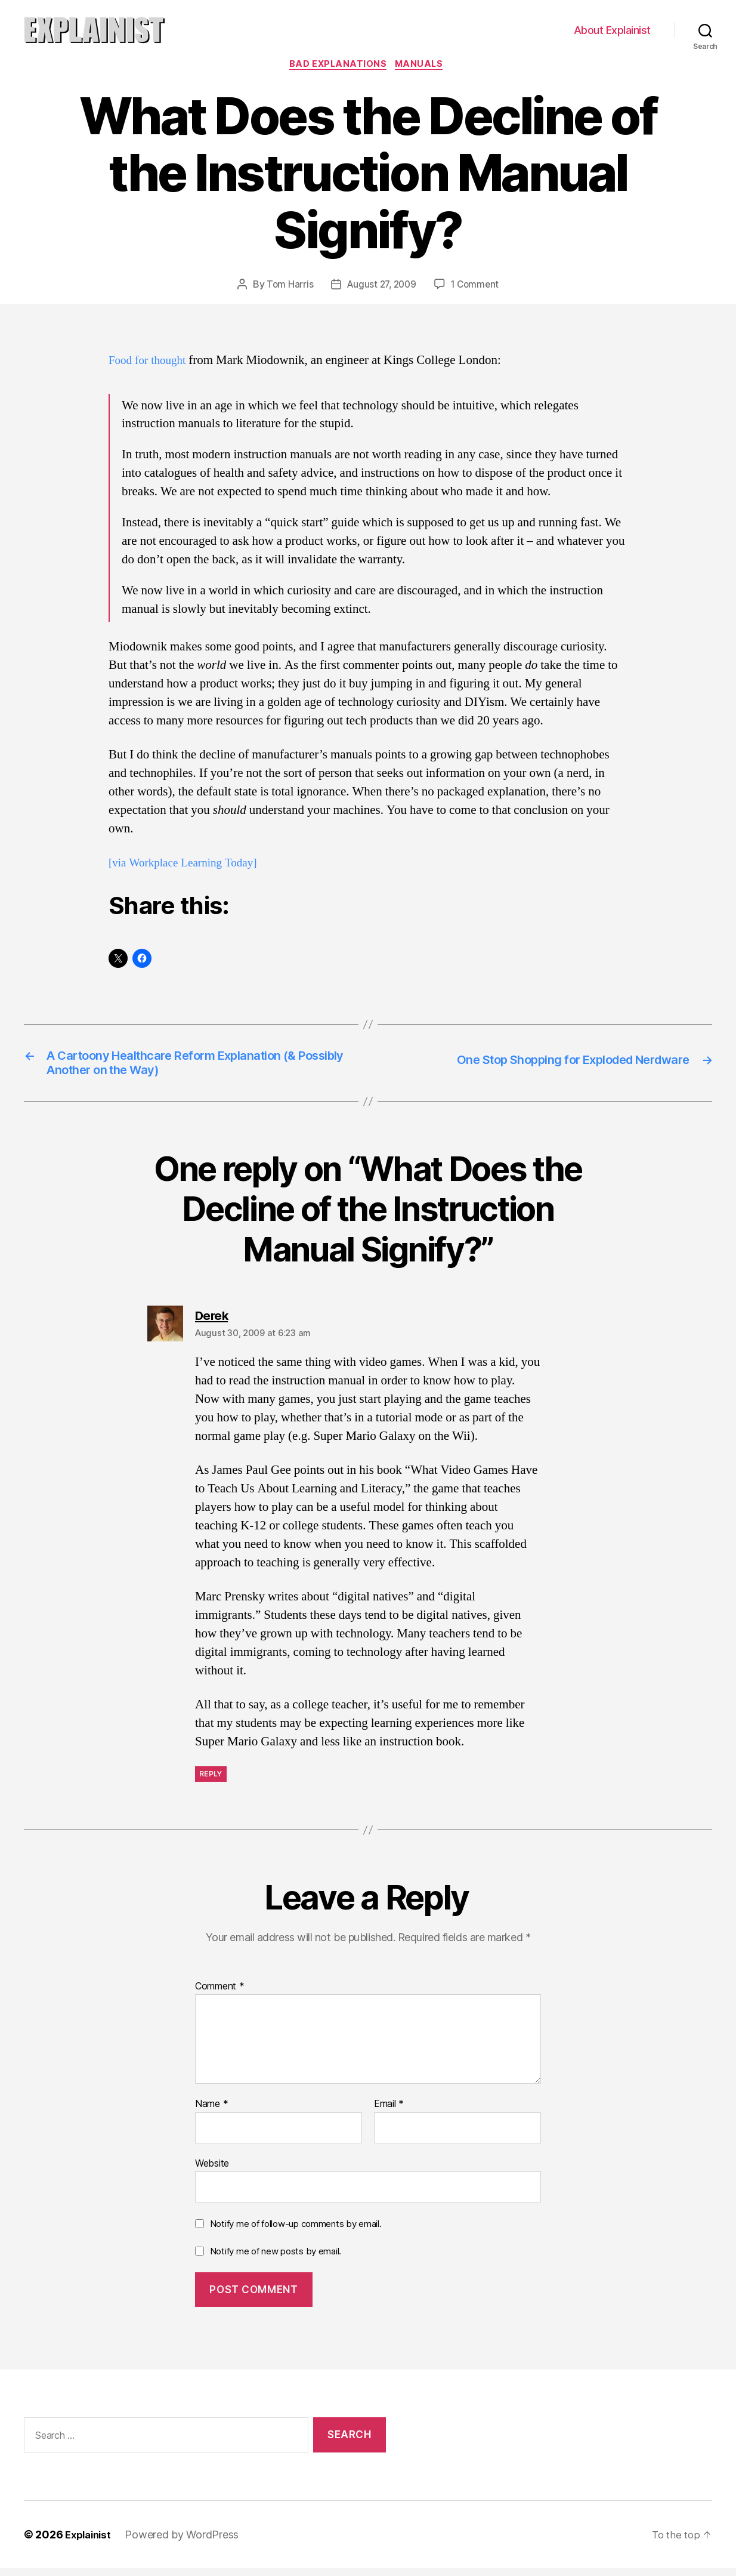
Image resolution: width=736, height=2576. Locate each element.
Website (212, 2171)
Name (211, 2111)
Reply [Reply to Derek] (210, 1781)
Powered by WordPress (186, 2542)
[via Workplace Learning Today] (190, 864)
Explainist (90, 2542)
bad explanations (337, 65)
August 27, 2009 (381, 286)
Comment (220, 1994)
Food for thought (151, 362)
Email (389, 2111)
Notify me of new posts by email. (275, 2259)
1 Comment (477, 286)
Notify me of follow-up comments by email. (296, 2232)
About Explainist (612, 30)
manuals (423, 65)
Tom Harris (286, 286)
